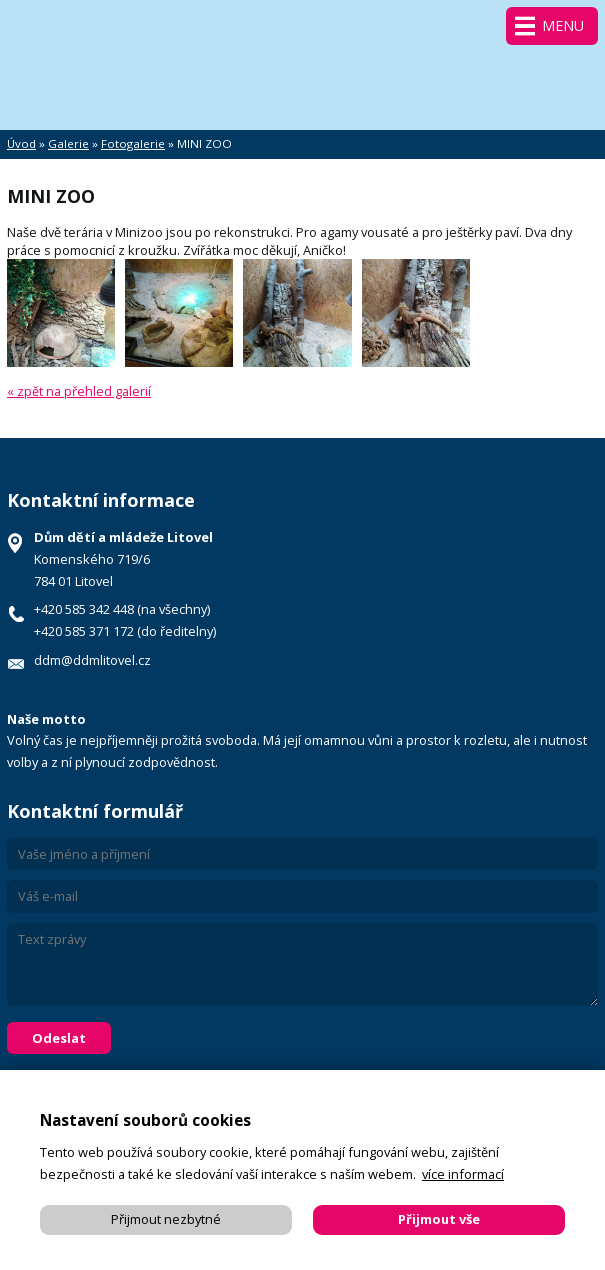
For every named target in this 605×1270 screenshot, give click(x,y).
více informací (463, 1174)
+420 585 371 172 (84, 631)
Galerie (68, 143)
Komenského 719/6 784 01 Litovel (123, 559)
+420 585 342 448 (84, 609)
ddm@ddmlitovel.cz (92, 660)
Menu (563, 25)
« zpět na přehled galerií (79, 391)
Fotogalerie (133, 143)
